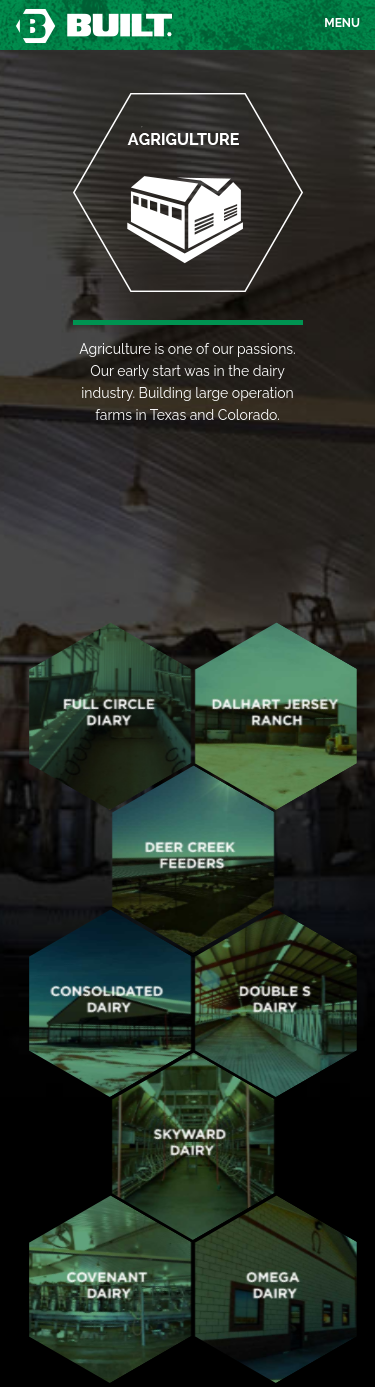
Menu (342, 26)
